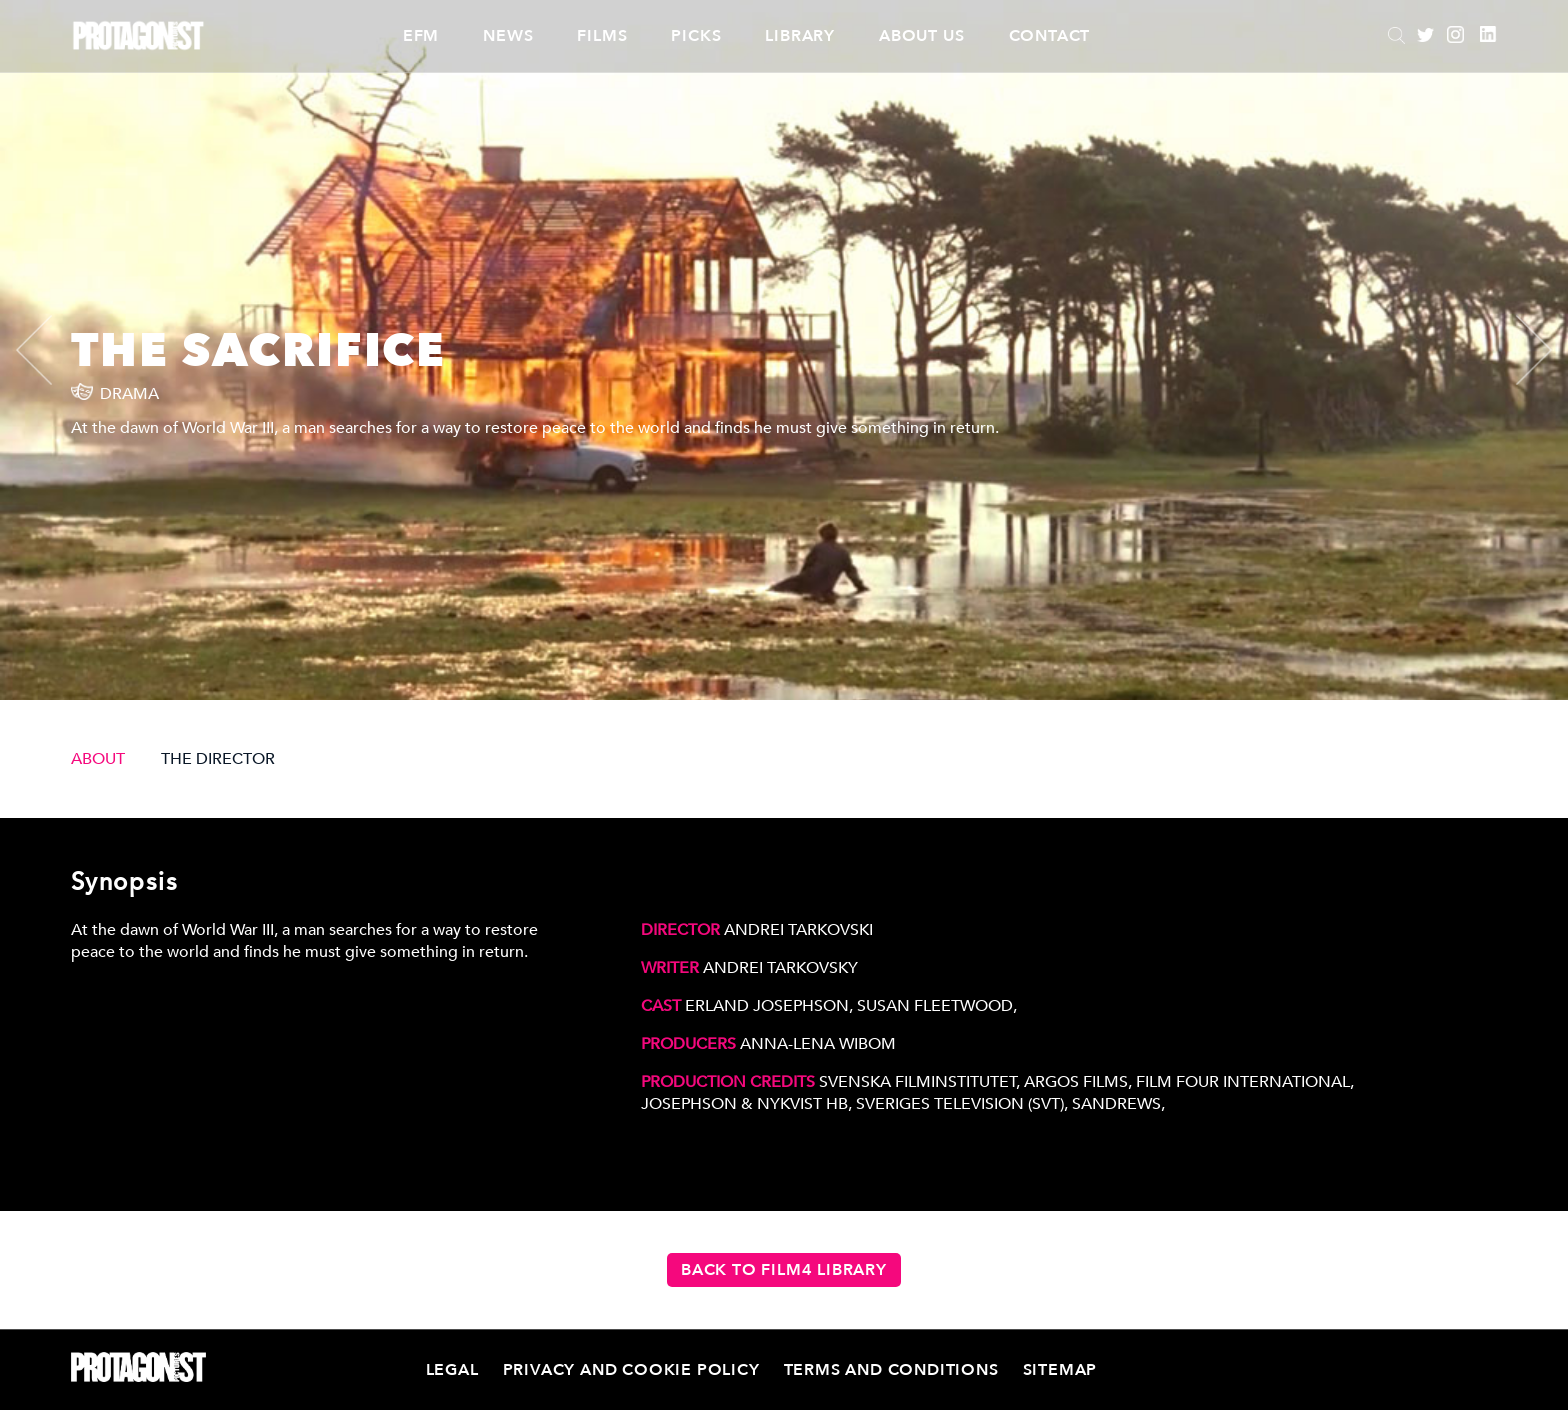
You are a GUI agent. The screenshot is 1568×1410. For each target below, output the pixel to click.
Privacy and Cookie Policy (631, 1370)
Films (602, 36)
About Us (921, 36)
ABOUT (98, 759)
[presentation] (51, 350)
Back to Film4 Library (784, 1270)
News (508, 36)
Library (800, 36)
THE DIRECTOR (218, 759)
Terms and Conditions (891, 1370)
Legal (452, 1370)
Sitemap (1060, 1370)
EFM (421, 36)
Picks (696, 36)
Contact (1050, 36)
